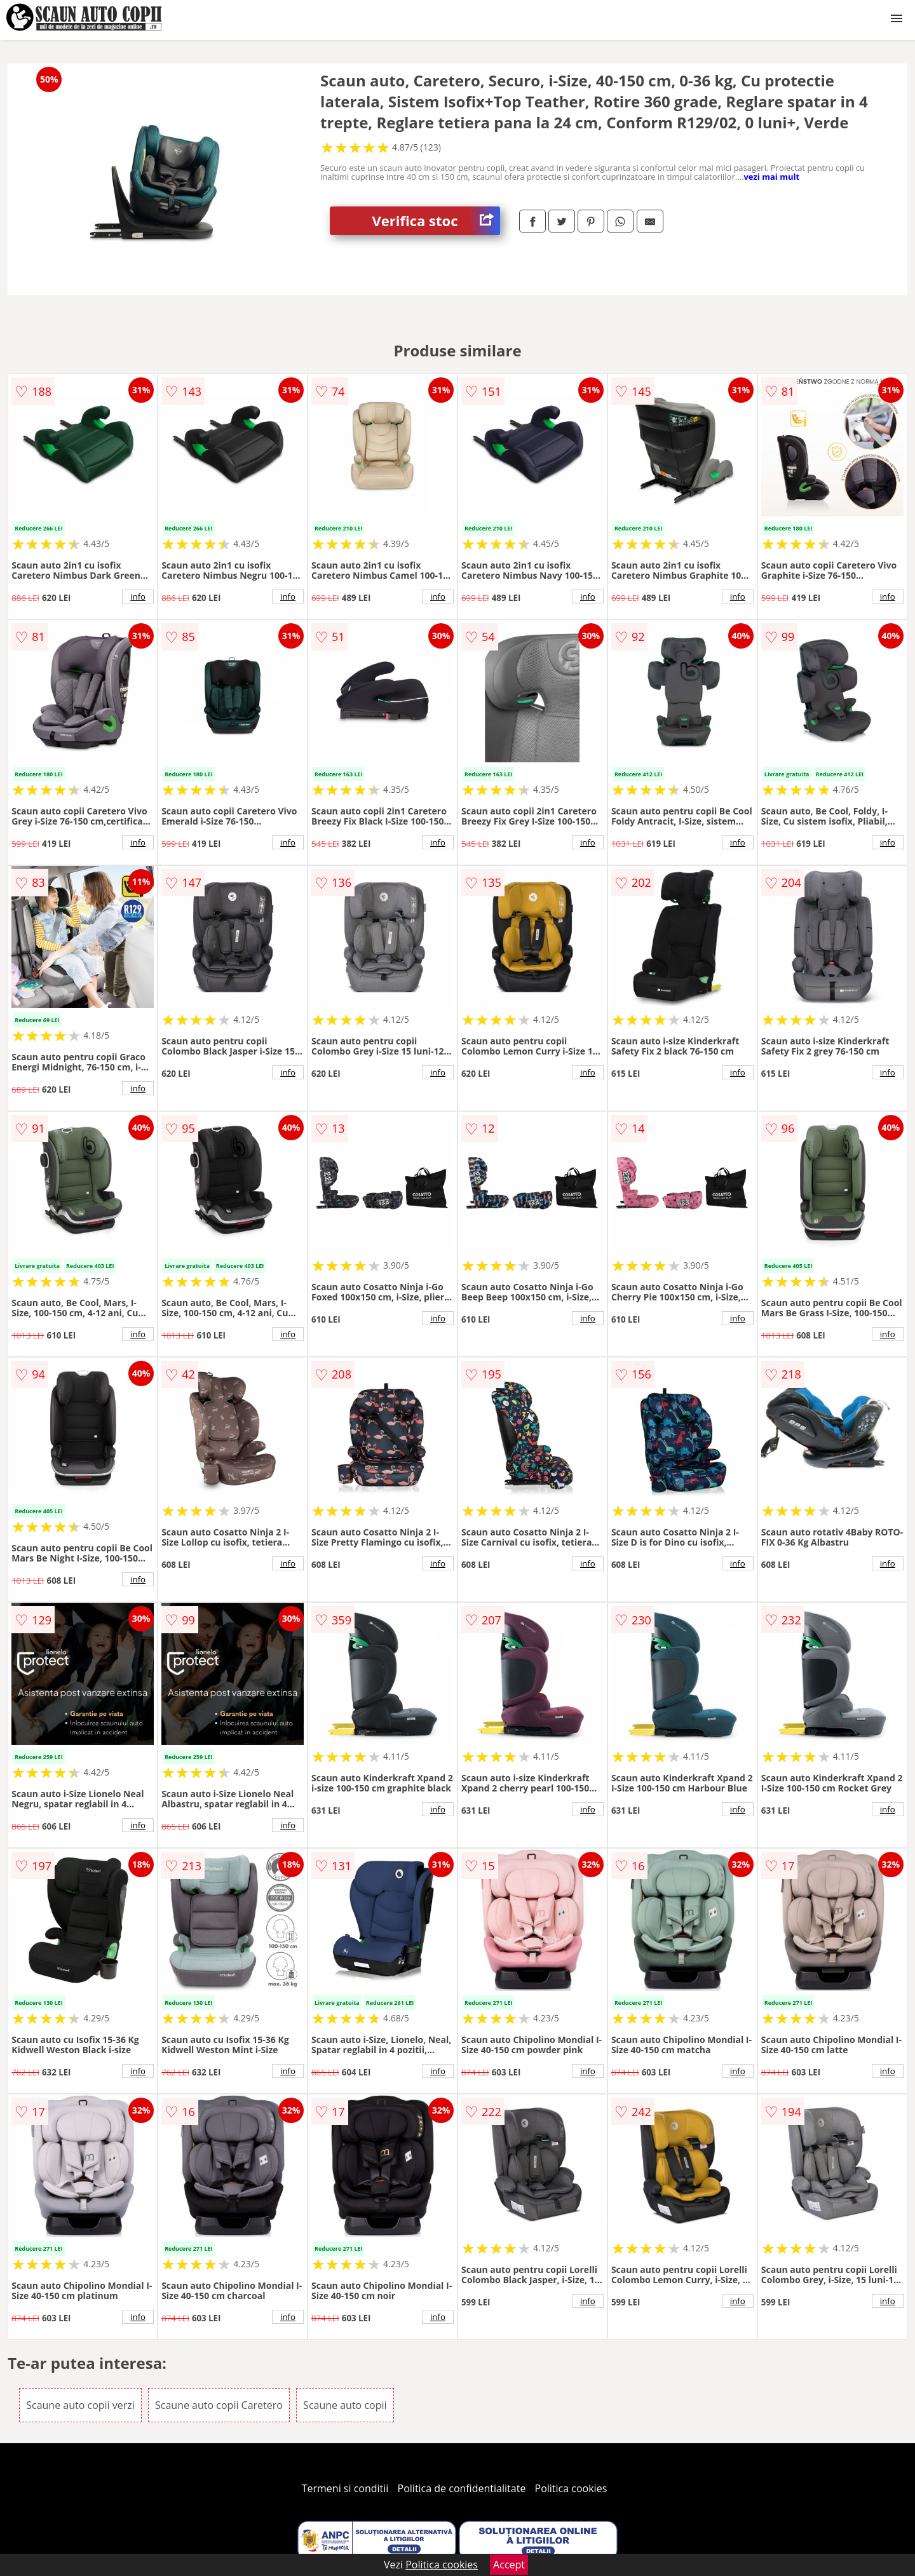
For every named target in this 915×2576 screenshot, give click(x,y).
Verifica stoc (436, 220)
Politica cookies (571, 2488)
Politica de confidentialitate (462, 2488)
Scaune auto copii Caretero (219, 2405)
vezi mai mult (771, 176)
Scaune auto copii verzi (80, 2405)
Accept (509, 2565)
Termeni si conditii (345, 2488)
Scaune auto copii (344, 2405)
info (138, 596)
